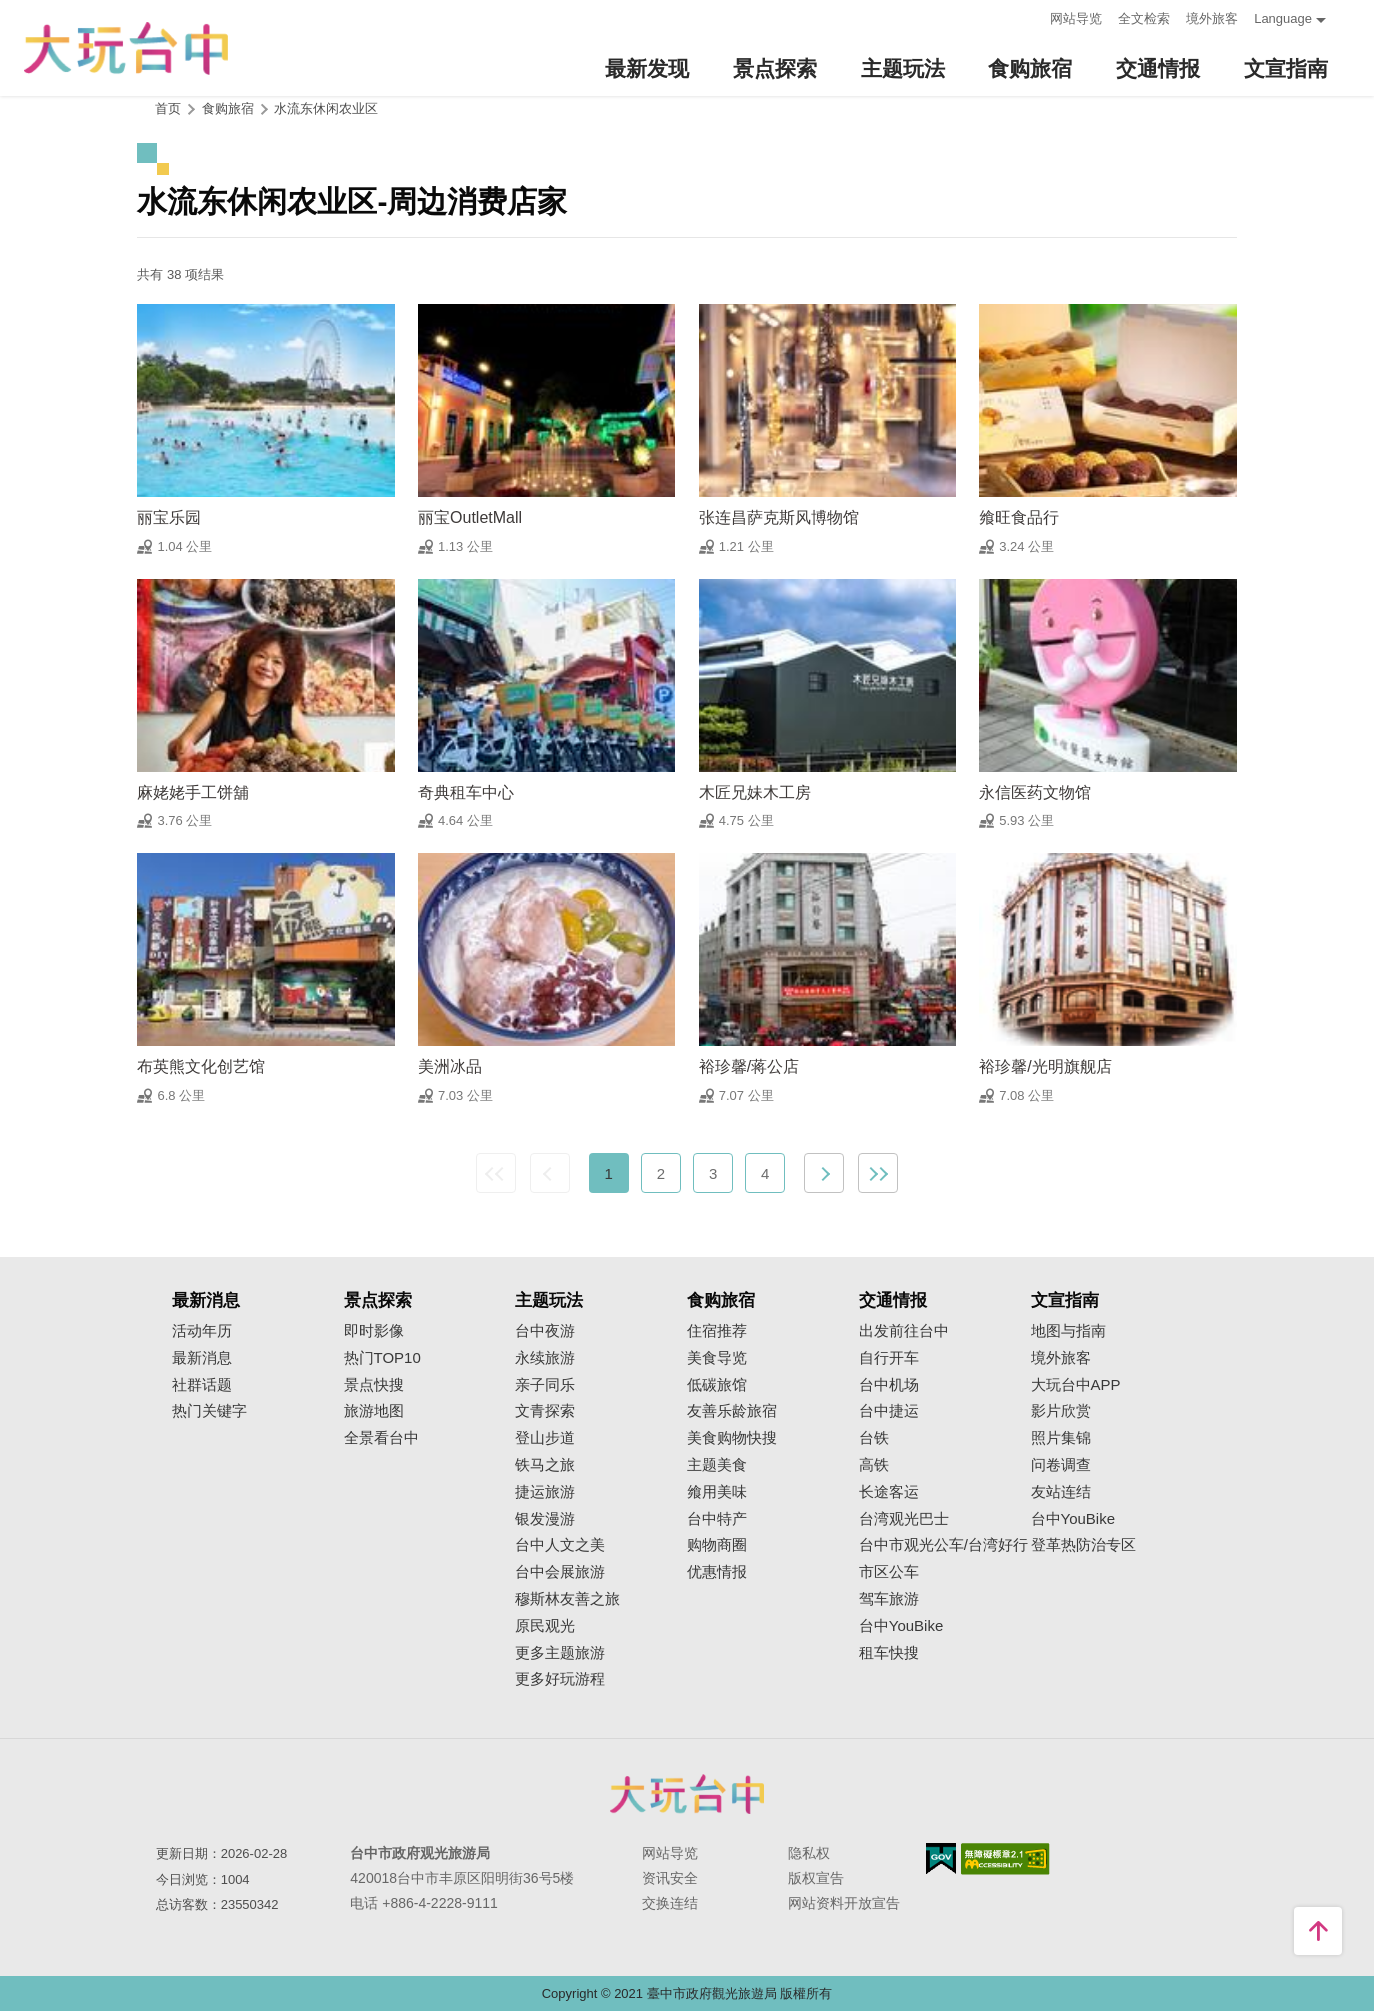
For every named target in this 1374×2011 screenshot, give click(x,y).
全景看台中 (381, 1438)
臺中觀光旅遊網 (126, 48)
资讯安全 (670, 1878)
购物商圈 (717, 1545)
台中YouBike (901, 1626)
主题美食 (717, 1465)
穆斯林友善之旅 (567, 1599)
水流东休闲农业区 (326, 108)
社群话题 (202, 1385)
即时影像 (374, 1331)
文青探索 (545, 1411)
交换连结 (670, 1903)
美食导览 (717, 1358)
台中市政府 (687, 1794)
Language (1283, 18)
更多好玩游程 (560, 1679)
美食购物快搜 (732, 1438)
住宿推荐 (717, 1331)
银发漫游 (545, 1519)
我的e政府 (941, 1858)
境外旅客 (1212, 18)
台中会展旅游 (560, 1572)
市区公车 (889, 1572)
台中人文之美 (560, 1545)
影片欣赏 (1061, 1411)
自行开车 (889, 1358)
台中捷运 (889, 1411)
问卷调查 (1061, 1465)
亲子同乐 (545, 1385)
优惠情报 (717, 1572)
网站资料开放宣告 (844, 1903)
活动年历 (202, 1331)
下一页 (824, 1173)
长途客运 (889, 1492)
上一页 (550, 1173)
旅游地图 (374, 1411)
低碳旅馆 (717, 1385)
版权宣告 (816, 1878)
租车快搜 (889, 1653)
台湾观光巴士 (904, 1519)
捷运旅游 (545, 1492)
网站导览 (1076, 18)
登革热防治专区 (1083, 1545)
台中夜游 (545, 1331)
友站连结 (1061, 1492)
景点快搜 (374, 1385)
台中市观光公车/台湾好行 (943, 1545)
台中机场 (889, 1385)
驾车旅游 (889, 1599)
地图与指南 (1068, 1331)
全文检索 (1144, 18)
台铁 (874, 1438)
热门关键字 (209, 1411)
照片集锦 (1061, 1438)
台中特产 (717, 1519)
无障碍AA (1005, 1859)
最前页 (496, 1173)
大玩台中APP (1076, 1385)
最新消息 (202, 1358)
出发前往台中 (904, 1331)
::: (1028, 16)
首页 (168, 108)
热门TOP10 (382, 1358)
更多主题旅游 (560, 1653)
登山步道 (545, 1438)
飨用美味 (717, 1492)
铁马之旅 (545, 1465)
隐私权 (809, 1853)
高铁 (874, 1465)
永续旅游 (545, 1358)
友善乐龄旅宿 (732, 1411)
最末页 (878, 1173)
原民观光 (545, 1626)
